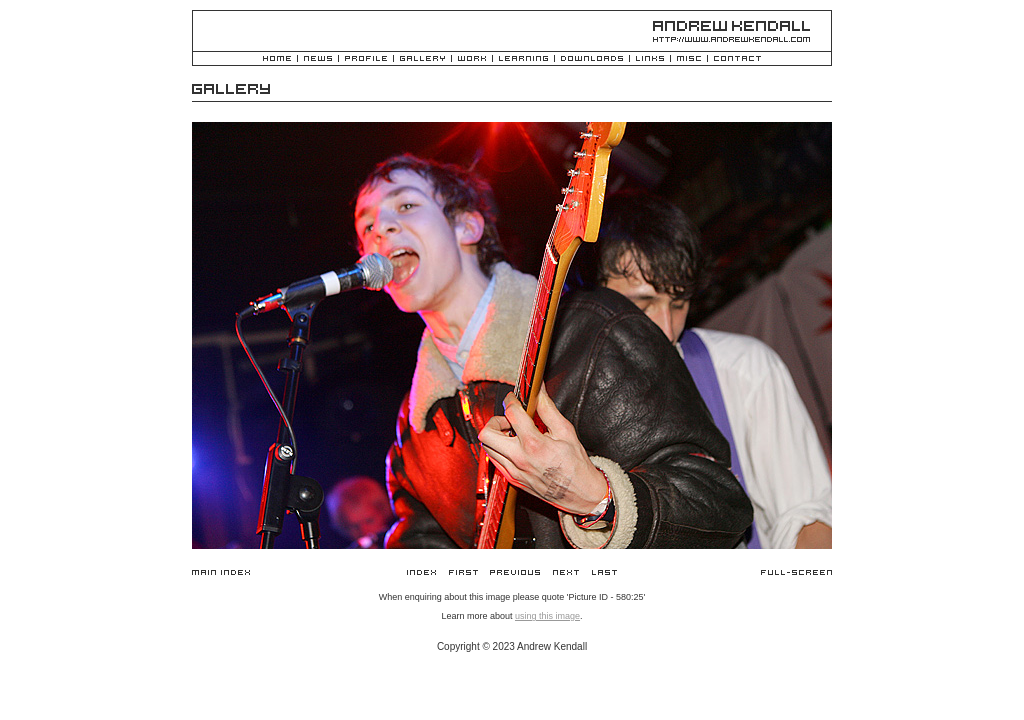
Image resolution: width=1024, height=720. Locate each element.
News (318, 59)
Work (472, 59)
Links (650, 59)
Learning (523, 59)
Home (277, 59)
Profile (366, 59)
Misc (689, 59)
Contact (737, 59)
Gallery (422, 59)
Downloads (592, 59)
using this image (547, 616)
